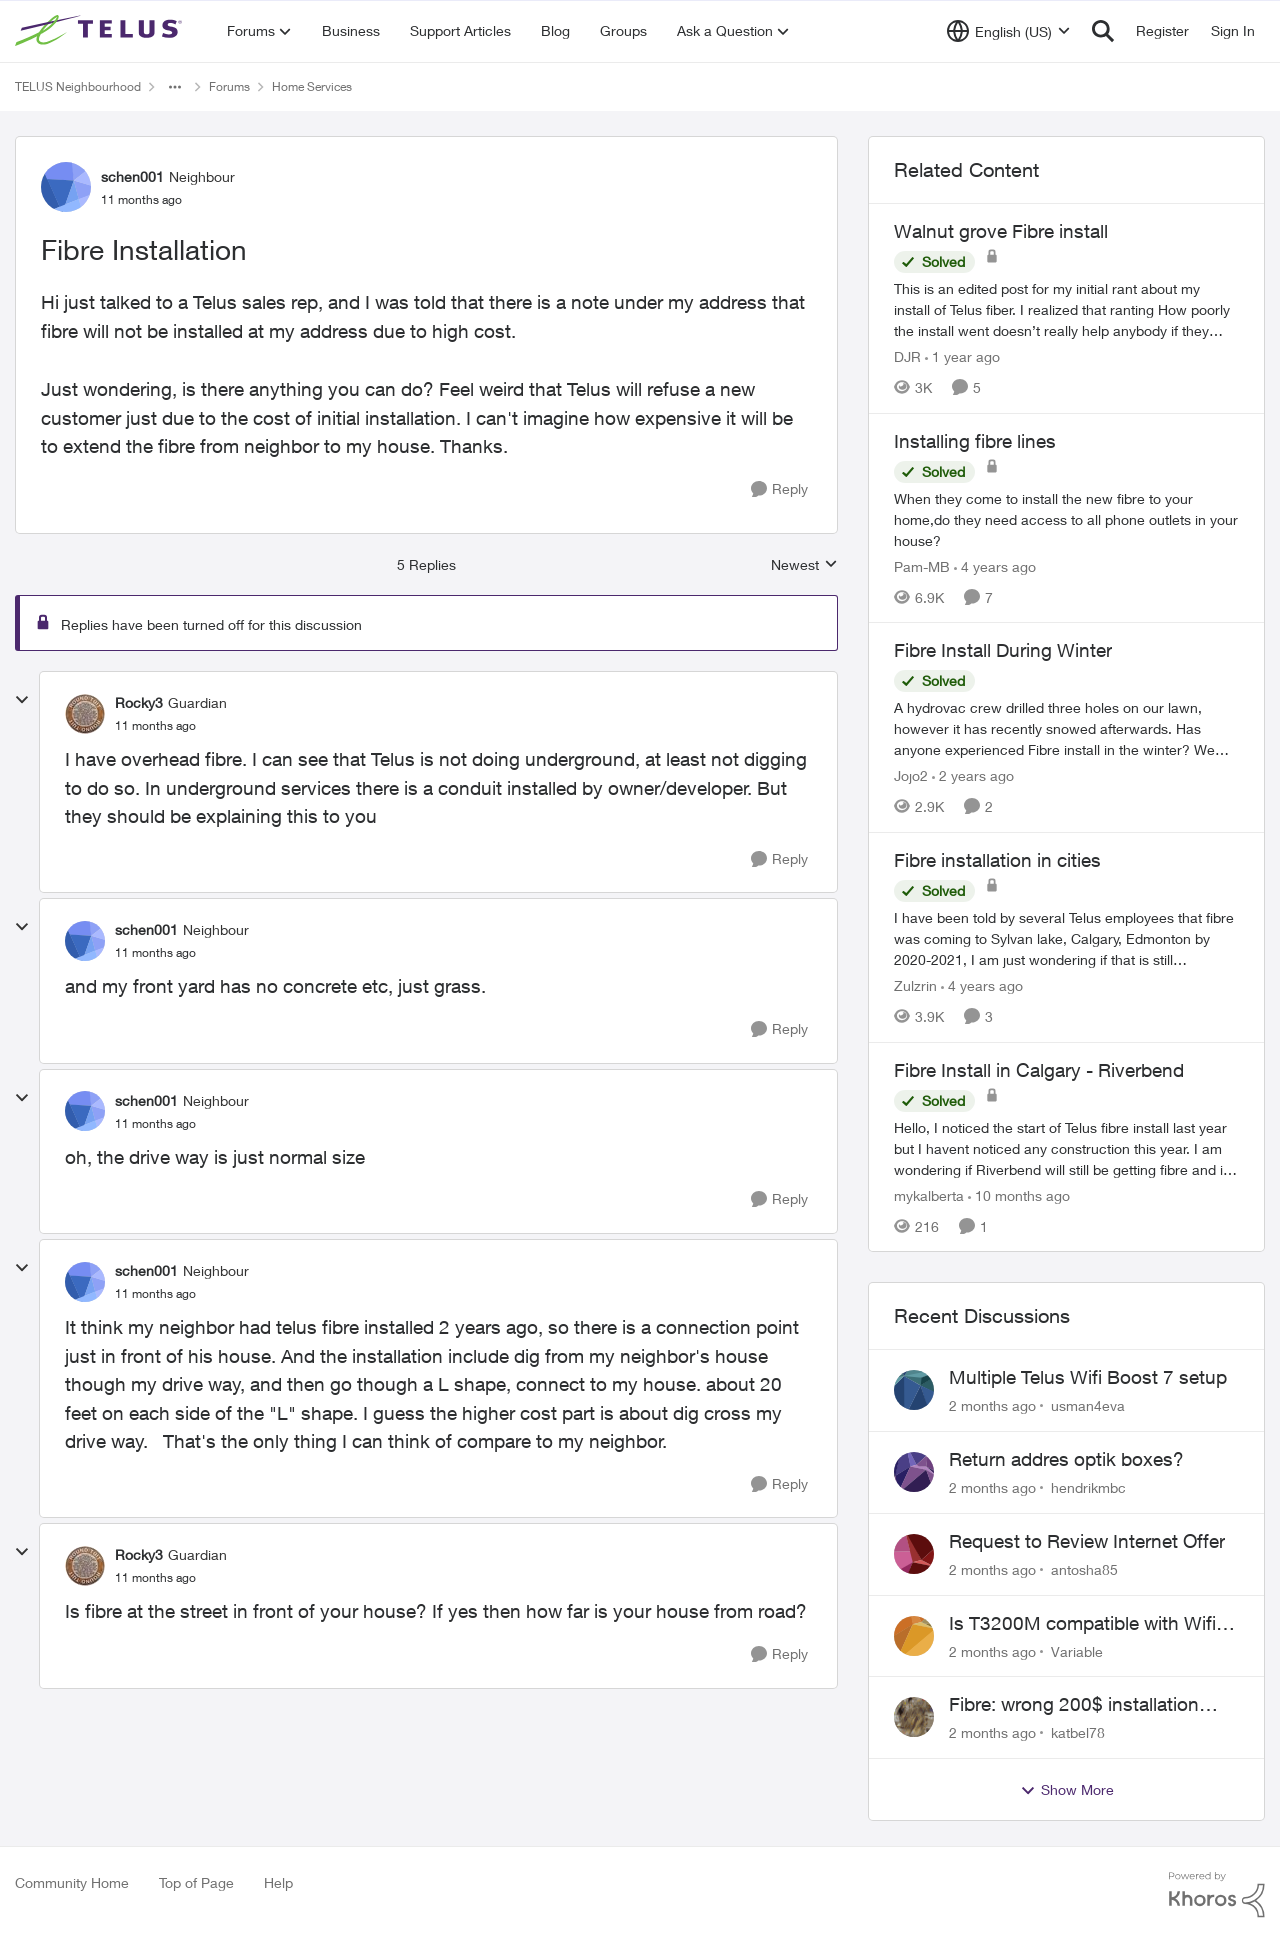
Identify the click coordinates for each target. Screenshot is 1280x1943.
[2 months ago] (992, 1405)
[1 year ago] (962, 356)
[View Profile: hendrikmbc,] (914, 1472)
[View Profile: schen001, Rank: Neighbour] (66, 187)
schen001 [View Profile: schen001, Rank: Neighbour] (132, 176)
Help (278, 1882)
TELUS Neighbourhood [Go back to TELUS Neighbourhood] (78, 86)
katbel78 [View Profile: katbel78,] (1078, 1732)
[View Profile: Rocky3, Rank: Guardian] (85, 714)
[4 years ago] (995, 565)
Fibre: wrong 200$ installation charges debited (1074, 1705)
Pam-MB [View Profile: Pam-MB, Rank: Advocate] (922, 565)
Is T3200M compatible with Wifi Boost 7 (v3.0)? (1082, 1624)
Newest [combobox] (804, 565)
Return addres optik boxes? (1066, 1459)
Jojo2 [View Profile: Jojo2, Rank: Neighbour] (911, 775)
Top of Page (196, 1882)
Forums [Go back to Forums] (229, 86)
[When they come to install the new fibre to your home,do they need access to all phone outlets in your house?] (1066, 518)
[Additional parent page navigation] (175, 87)
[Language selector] (1008, 31)
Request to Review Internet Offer (1087, 1541)
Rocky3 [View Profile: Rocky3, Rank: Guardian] (139, 702)
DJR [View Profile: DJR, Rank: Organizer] (907, 356)
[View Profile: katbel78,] (914, 1717)
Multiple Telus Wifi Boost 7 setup (1088, 1377)
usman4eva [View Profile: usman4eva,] (1088, 1405)
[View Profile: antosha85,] (914, 1554)
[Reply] (779, 489)
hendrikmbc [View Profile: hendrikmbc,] (1088, 1487)
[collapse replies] (22, 700)
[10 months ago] (1019, 1194)
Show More (1067, 1790)
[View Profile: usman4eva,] (914, 1390)
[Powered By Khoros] (1217, 1895)
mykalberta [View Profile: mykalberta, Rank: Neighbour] (929, 1194)
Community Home (72, 1882)
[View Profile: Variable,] (914, 1636)
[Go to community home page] (101, 31)
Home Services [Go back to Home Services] (312, 86)
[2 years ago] (973, 775)
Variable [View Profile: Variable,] (1077, 1650)
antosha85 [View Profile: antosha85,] (1084, 1569)
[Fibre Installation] (155, 726)
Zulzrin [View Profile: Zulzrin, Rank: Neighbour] (915, 985)
